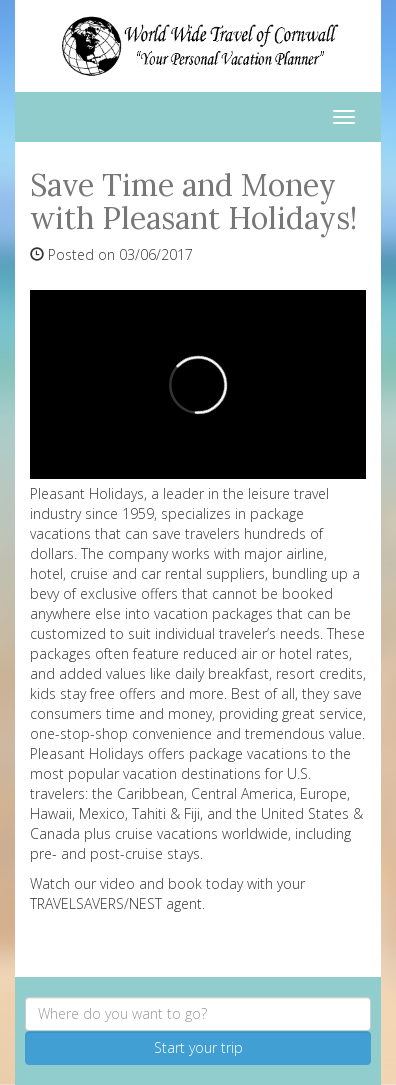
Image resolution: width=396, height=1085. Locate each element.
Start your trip (198, 1047)
